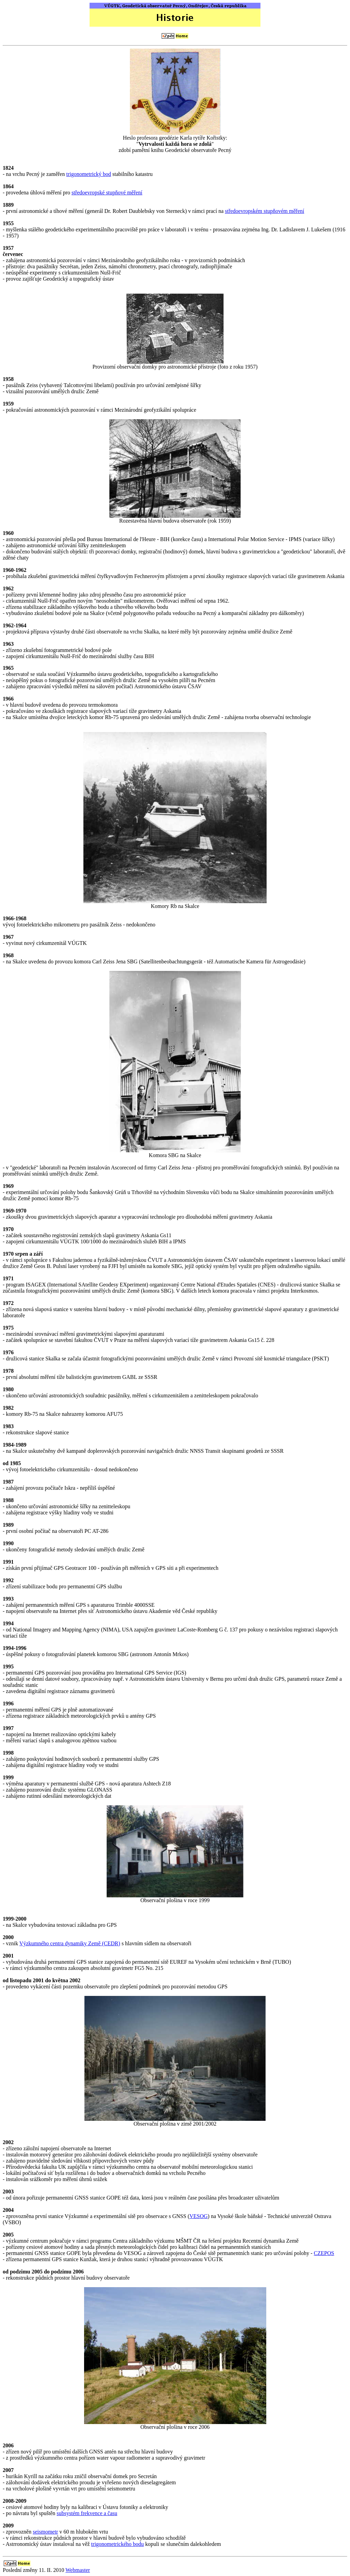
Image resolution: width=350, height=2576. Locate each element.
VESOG (198, 2216)
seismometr (45, 2532)
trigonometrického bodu (117, 2544)
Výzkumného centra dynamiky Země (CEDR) (69, 1943)
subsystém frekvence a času (87, 2513)
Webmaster (78, 2570)
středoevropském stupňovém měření (264, 211)
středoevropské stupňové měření (106, 192)
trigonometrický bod (88, 174)
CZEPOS (324, 2253)
